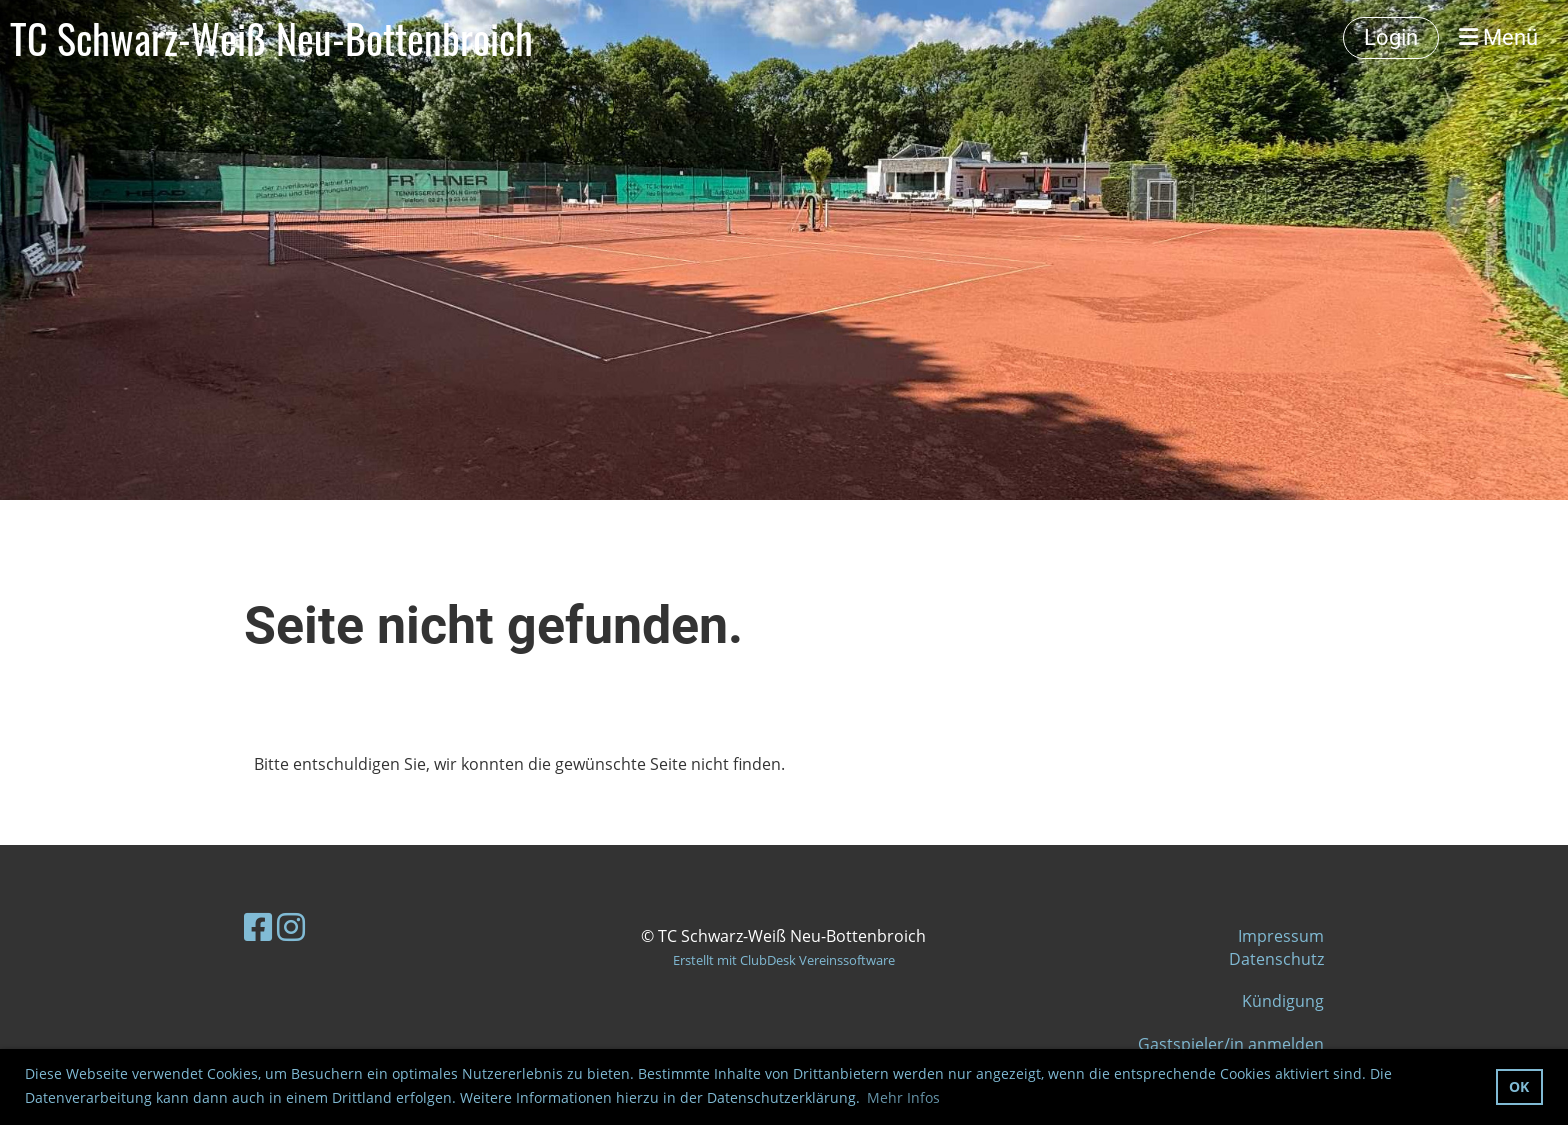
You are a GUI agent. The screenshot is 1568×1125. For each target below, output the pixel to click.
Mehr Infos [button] (903, 1097)
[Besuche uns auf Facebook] (258, 926)
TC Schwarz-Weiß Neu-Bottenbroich (271, 38)
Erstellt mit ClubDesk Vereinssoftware (784, 960)
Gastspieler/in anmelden (1231, 1044)
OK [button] (1519, 1086)
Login (1391, 37)
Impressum (1281, 936)
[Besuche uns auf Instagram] (291, 926)
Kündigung (1283, 1001)
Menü (1498, 37)
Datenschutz (1276, 959)
